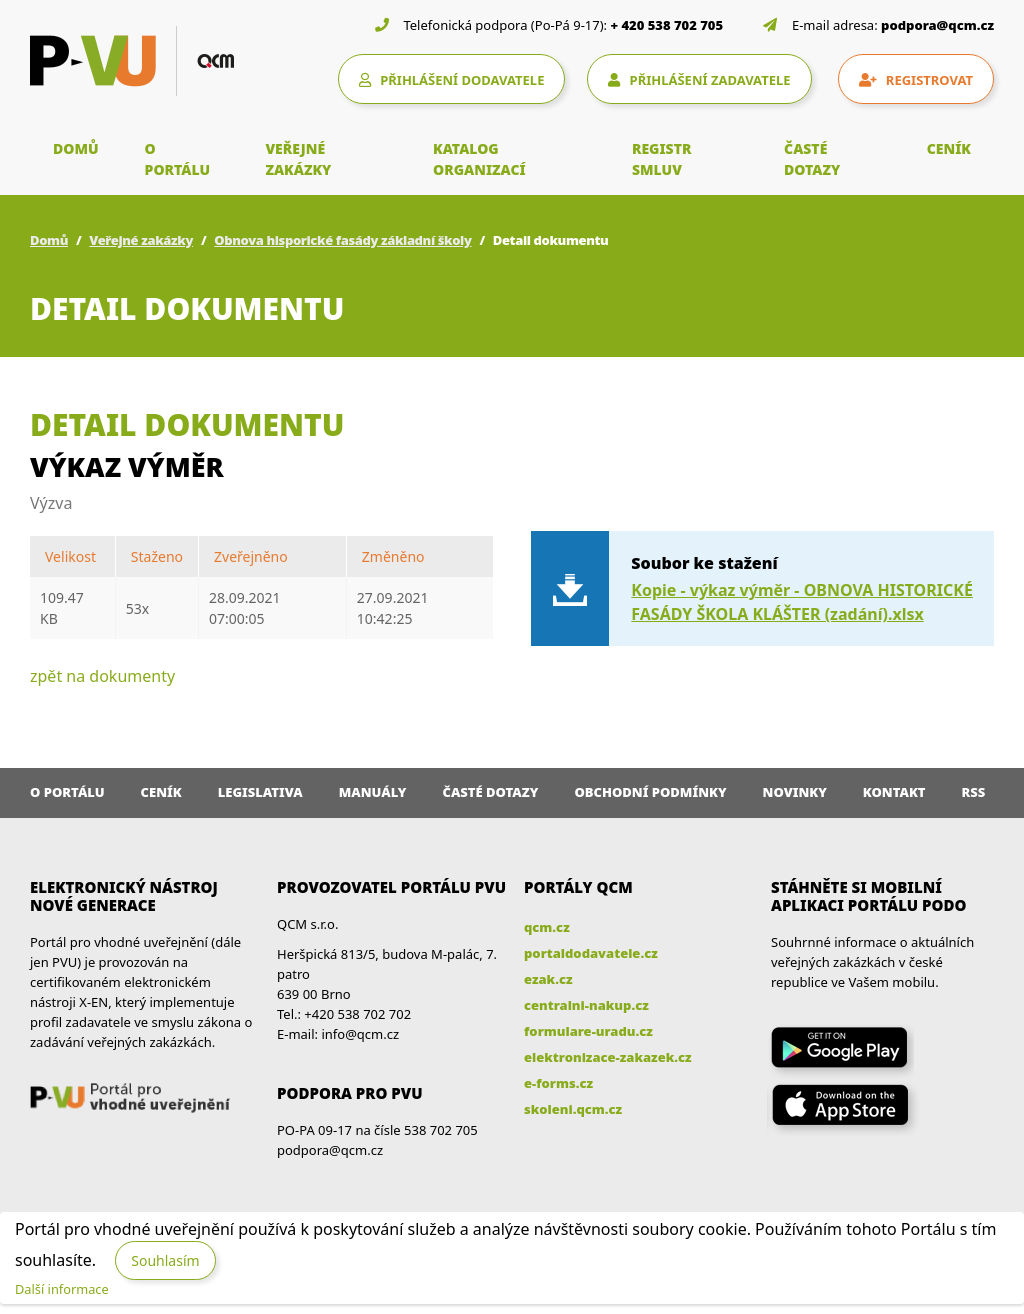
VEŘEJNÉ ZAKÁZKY (298, 159)
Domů (49, 240)
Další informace (62, 1289)
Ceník (161, 792)
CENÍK (949, 148)
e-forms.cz (558, 1083)
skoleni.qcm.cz (573, 1109)
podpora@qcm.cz (937, 25)
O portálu (67, 792)
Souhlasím (165, 1260)
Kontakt (894, 792)
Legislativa (260, 792)
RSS (974, 792)
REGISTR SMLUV (662, 159)
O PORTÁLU (178, 159)
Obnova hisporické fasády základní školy (342, 240)
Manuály (373, 792)
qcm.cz (547, 927)
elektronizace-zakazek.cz (608, 1057)
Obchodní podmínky (650, 792)
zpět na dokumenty (102, 676)
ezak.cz (548, 979)
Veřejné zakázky (141, 240)
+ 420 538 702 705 (667, 25)
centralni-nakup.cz (586, 1005)
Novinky (795, 792)
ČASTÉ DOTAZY (812, 159)
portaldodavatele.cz (591, 953)
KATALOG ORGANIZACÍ (479, 159)
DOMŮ (76, 148)
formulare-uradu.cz (588, 1031)
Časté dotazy (490, 792)
